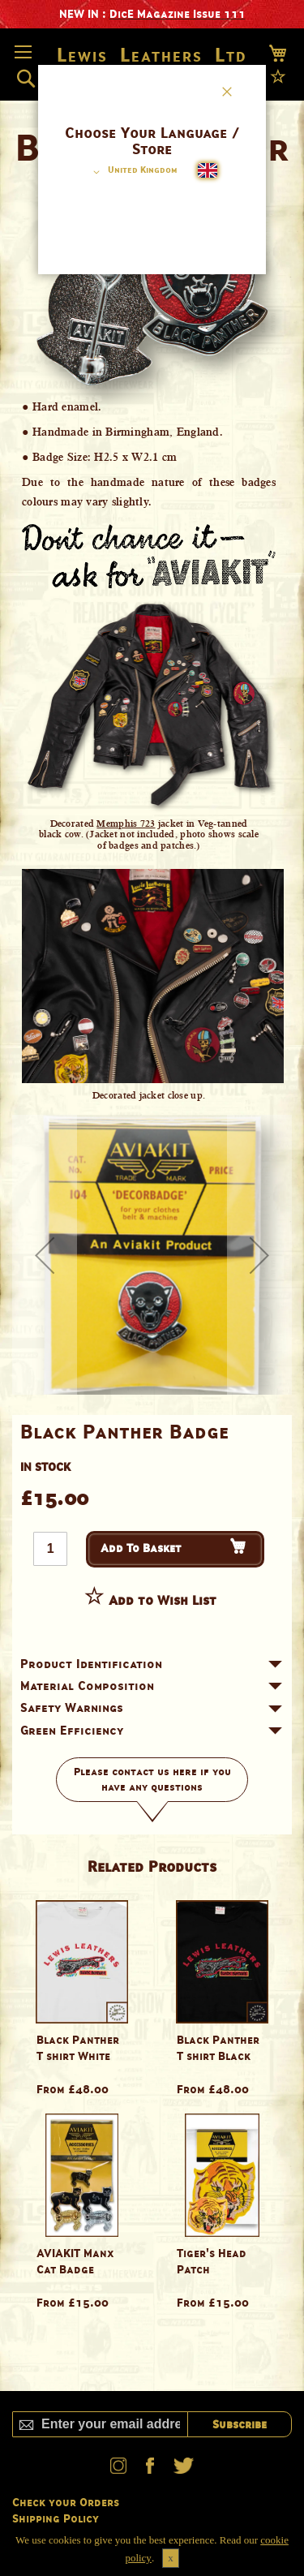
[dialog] (152, 1288)
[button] (133, 172)
